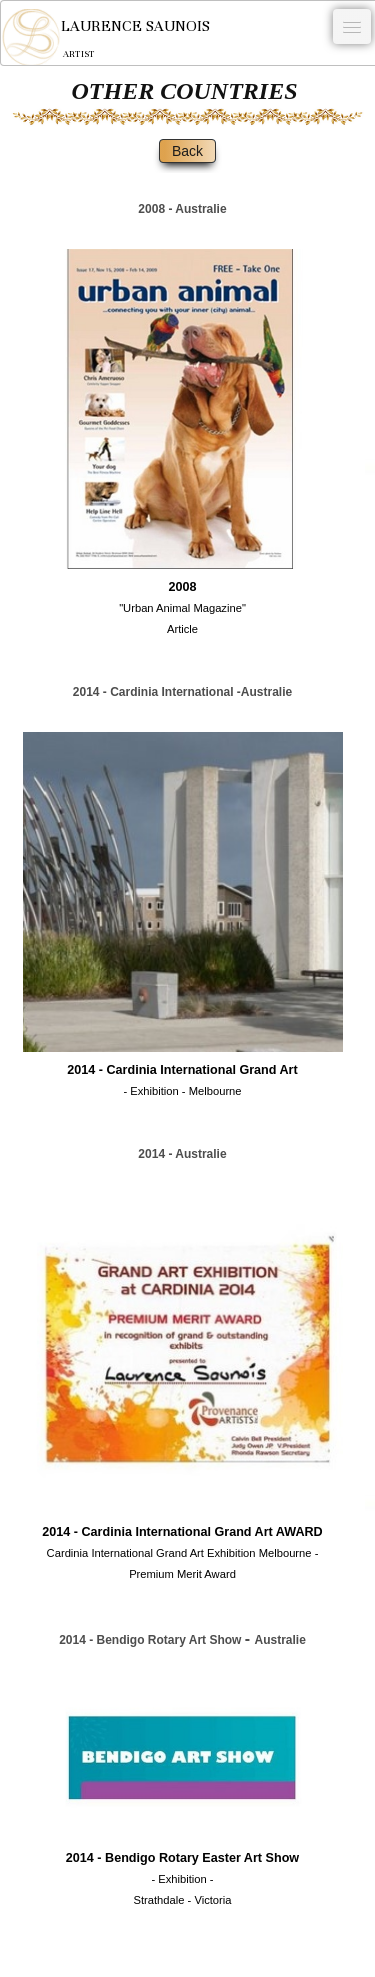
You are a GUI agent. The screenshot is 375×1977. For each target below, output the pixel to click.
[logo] (105, 37)
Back (187, 151)
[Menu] (352, 26)
